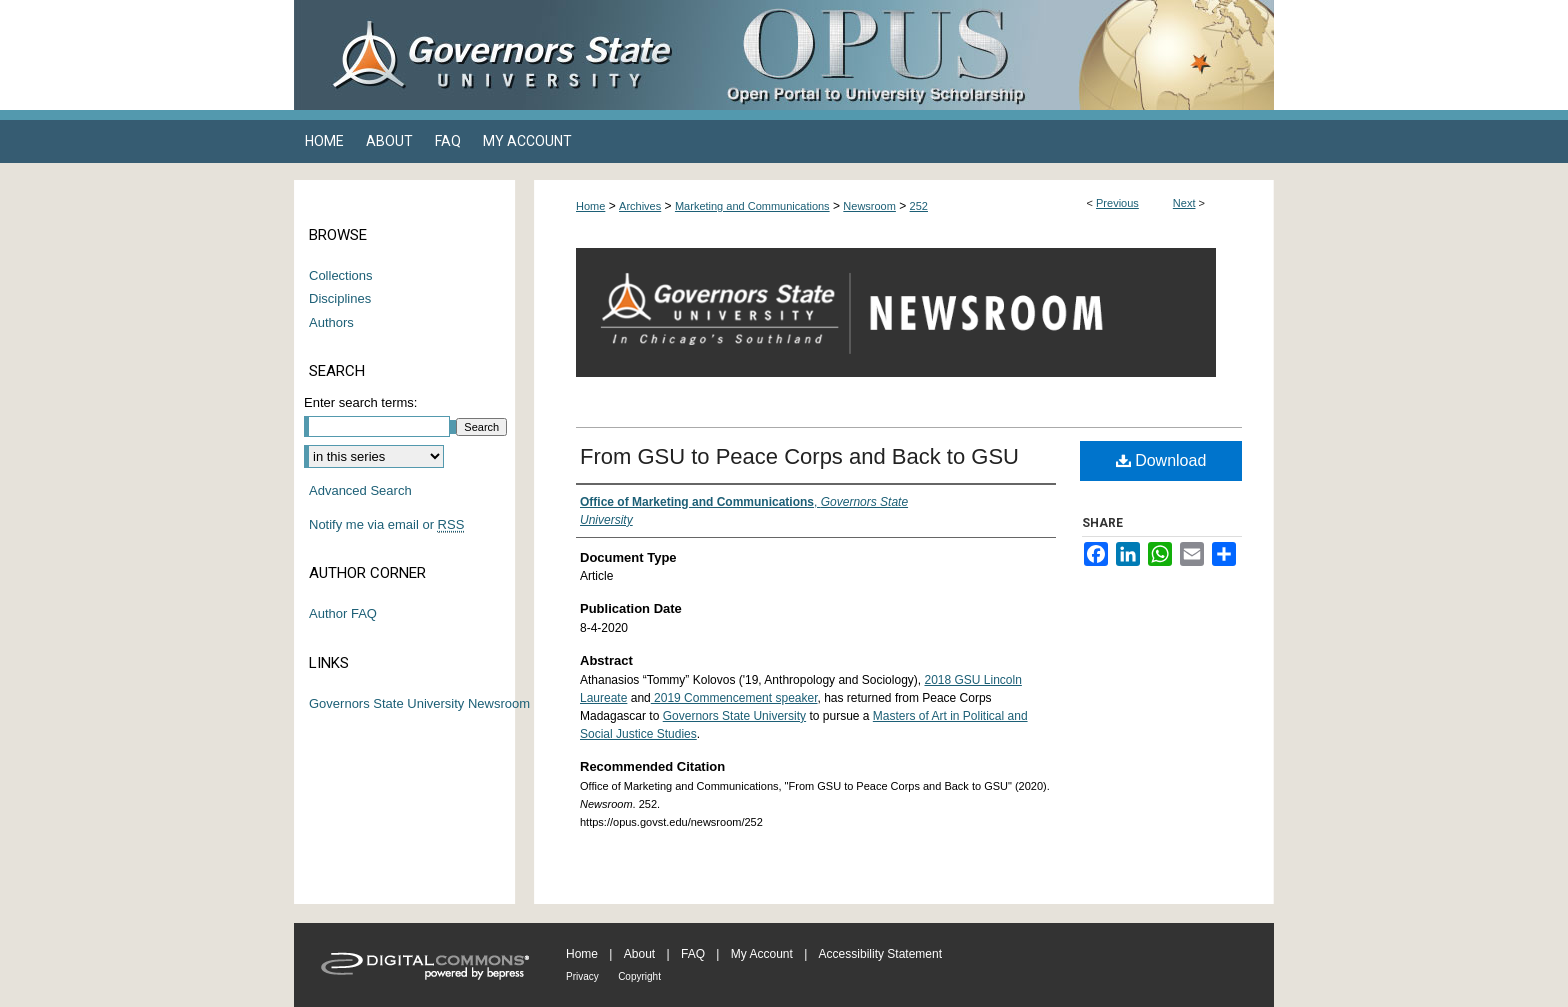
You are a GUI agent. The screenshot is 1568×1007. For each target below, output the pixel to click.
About (639, 954)
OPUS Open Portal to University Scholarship (984, 55)
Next (1184, 203)
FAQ (693, 954)
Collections (341, 275)
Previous (1117, 203)
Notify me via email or (386, 525)
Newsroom (869, 206)
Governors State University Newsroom (419, 703)
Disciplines (340, 298)
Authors (331, 322)
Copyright (639, 976)
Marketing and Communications (752, 206)
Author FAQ (343, 613)
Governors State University (734, 716)
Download (1161, 460)
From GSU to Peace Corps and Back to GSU (799, 456)
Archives (640, 206)
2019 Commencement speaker (734, 698)
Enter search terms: (360, 402)
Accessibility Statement (880, 954)
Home (590, 206)
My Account (762, 954)
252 (919, 206)
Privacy (582, 976)
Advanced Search (360, 490)
